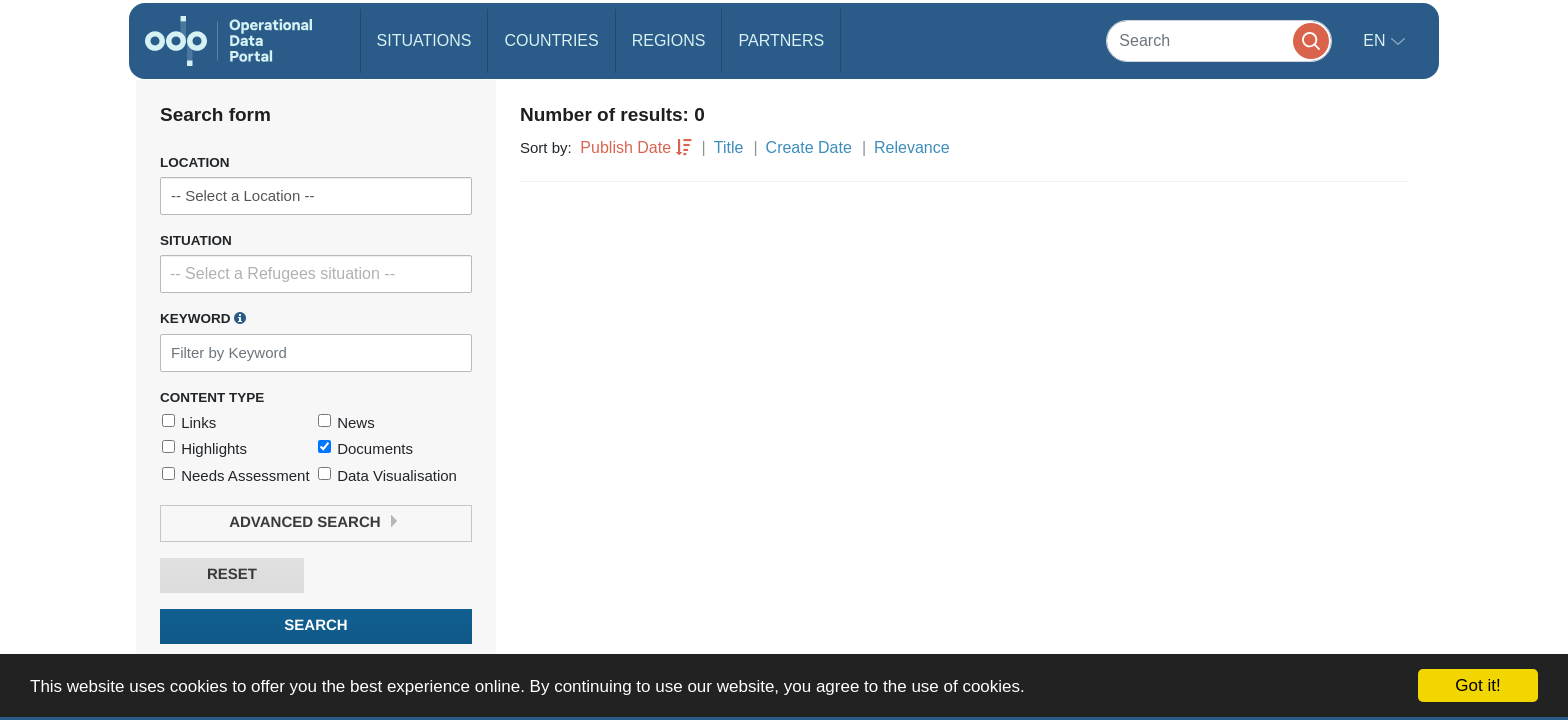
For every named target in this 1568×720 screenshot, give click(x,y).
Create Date (809, 147)
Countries (551, 40)
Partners (781, 40)
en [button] (1376, 40)
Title (729, 147)
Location (195, 162)
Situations (424, 40)
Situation (196, 240)
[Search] (1219, 40)
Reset (232, 574)
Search (315, 625)
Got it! (1477, 685)
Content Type (212, 397)
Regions (669, 40)
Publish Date (625, 147)
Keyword (203, 318)
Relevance (912, 147)
